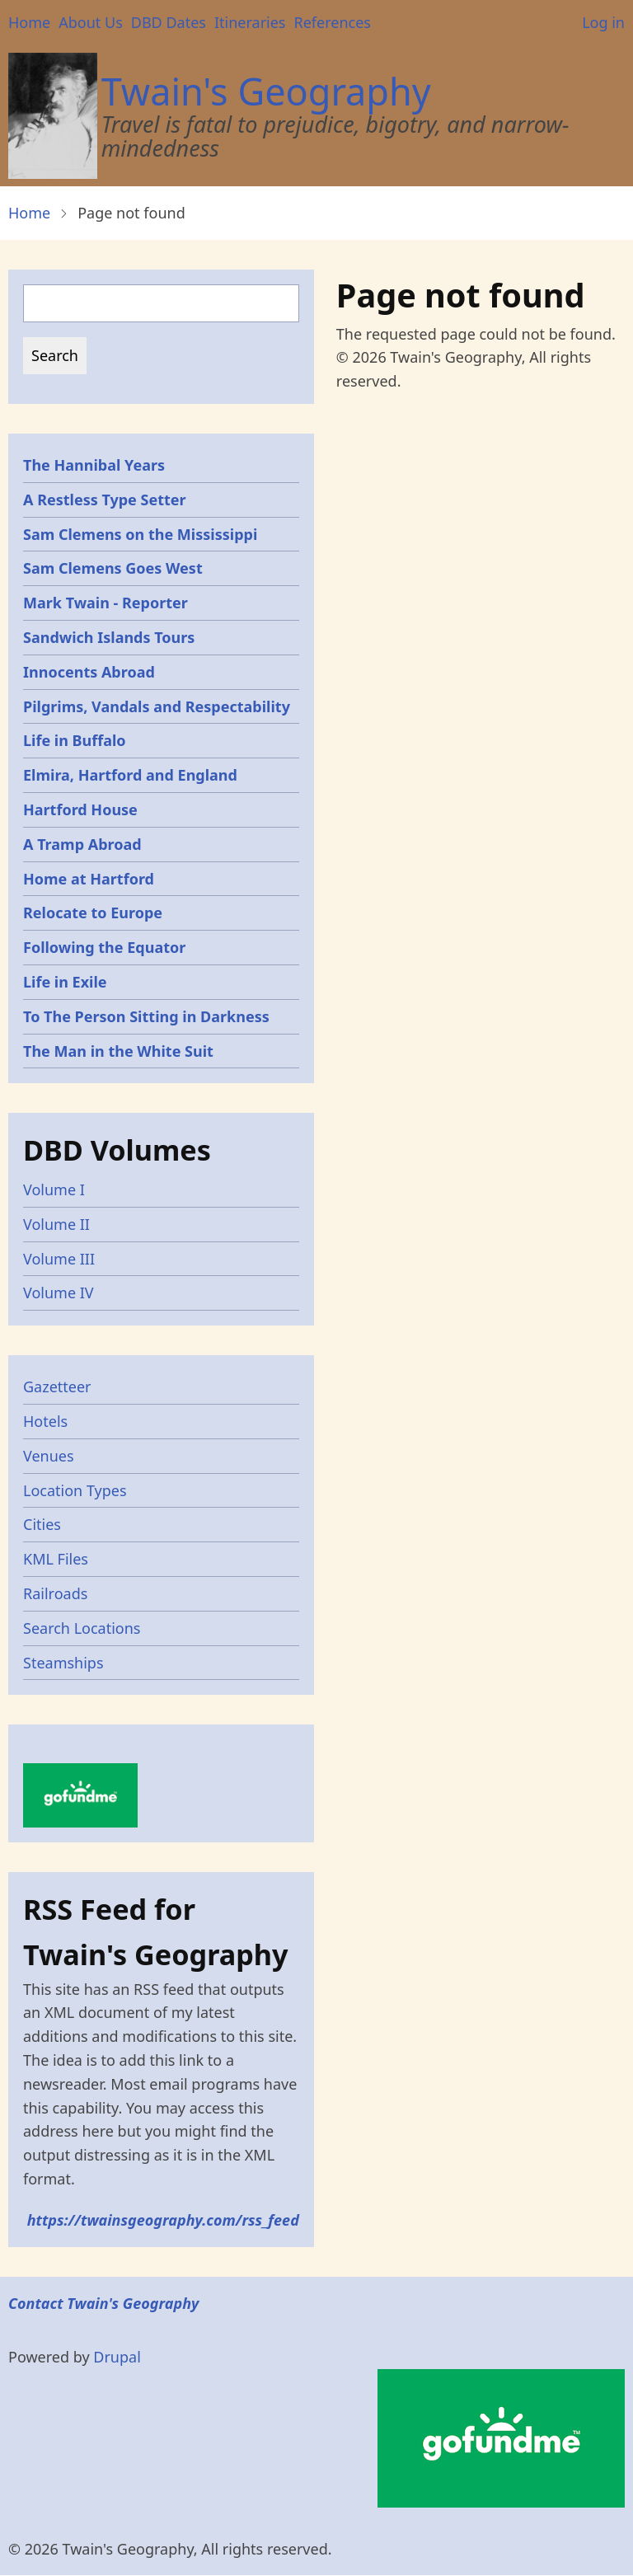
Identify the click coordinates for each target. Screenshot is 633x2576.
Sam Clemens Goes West (113, 568)
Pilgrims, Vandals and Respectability (156, 706)
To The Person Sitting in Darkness (146, 1016)
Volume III (59, 1259)
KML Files (55, 1559)
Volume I (54, 1189)
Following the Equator (104, 947)
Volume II (56, 1224)
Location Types (75, 1490)
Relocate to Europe (92, 912)
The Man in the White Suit (118, 1051)
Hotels (45, 1421)
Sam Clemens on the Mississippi (140, 534)
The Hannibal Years (94, 465)
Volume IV (58, 1292)
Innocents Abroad (89, 672)
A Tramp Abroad (82, 844)
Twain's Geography (266, 91)
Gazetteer (57, 1386)
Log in (603, 22)
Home (29, 22)
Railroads (55, 1593)
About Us (91, 22)
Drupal (117, 2357)
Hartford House (80, 809)
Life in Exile (65, 982)
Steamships (63, 1663)
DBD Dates (168, 22)
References (331, 22)
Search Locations (82, 1628)
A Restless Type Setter (104, 499)
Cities (42, 1524)
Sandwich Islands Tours (109, 637)
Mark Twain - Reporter (105, 602)
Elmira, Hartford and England (130, 775)
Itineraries (250, 22)
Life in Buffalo (74, 740)
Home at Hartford (88, 879)
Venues (48, 1456)
